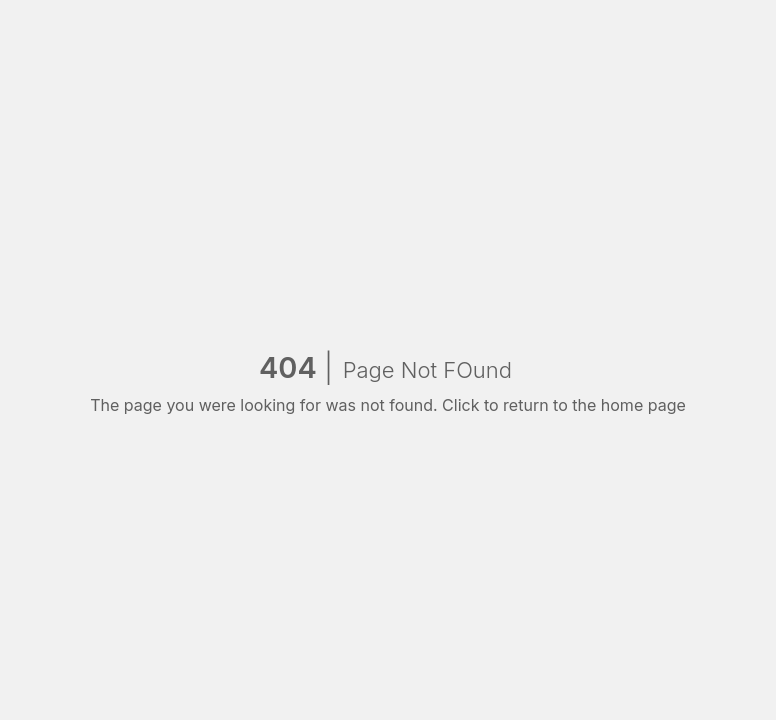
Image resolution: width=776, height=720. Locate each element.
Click (461, 405)
